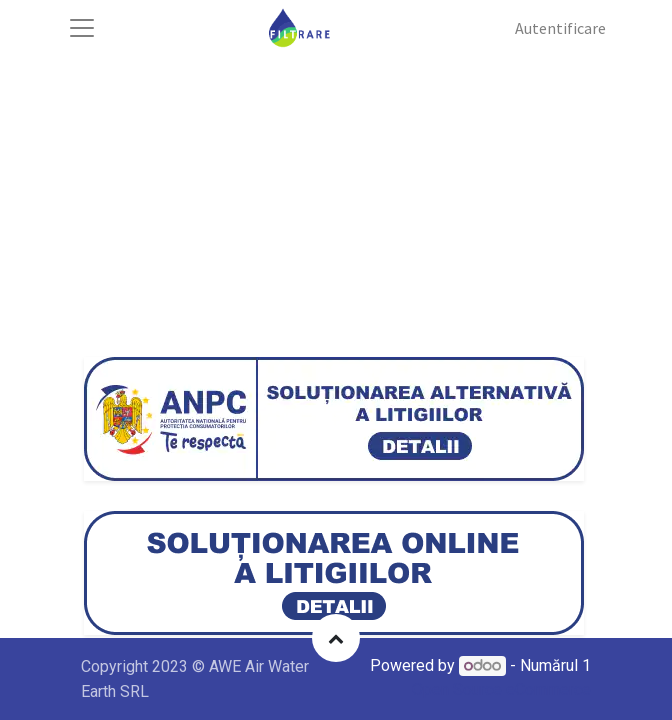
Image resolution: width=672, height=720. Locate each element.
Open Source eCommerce (501, 689)
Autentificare (560, 28)
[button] (336, 638)
